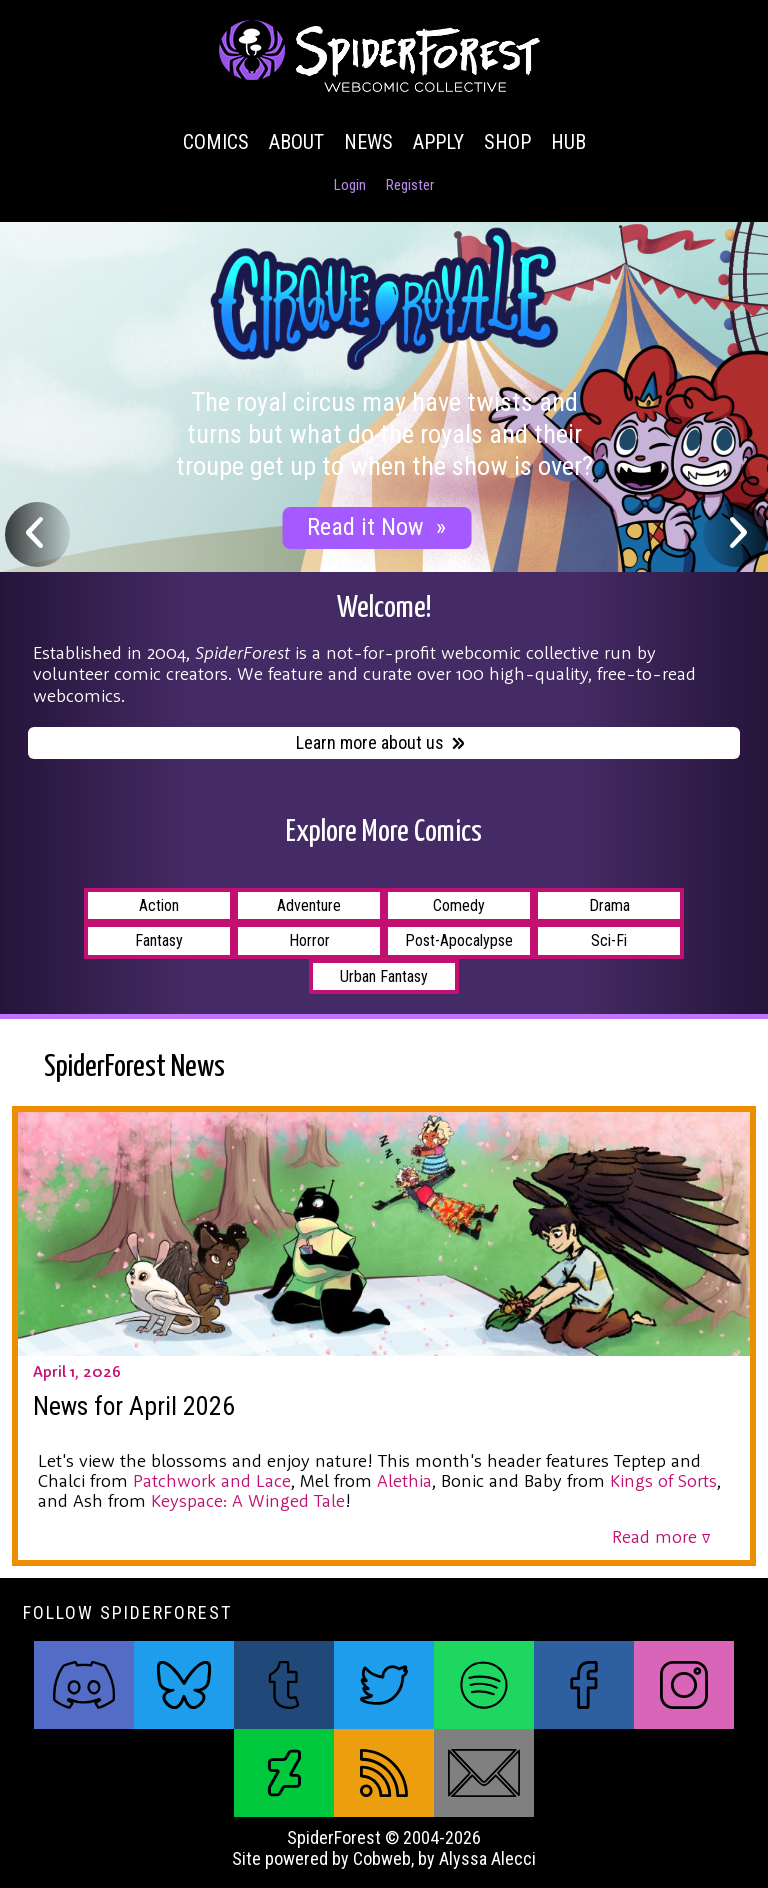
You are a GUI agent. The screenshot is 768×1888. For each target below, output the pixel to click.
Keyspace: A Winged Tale (248, 1500)
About (296, 142)
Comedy (459, 905)
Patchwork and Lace (212, 1480)
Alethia (404, 1480)
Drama (609, 905)
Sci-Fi (609, 940)
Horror (309, 940)
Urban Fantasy (384, 976)
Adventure (309, 905)
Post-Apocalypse (459, 940)
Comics (216, 142)
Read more (661, 1536)
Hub (568, 142)
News (368, 142)
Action (159, 905)
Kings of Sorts (663, 1480)
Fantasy (159, 940)
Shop (507, 142)
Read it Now (376, 527)
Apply (438, 142)
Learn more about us (381, 744)
